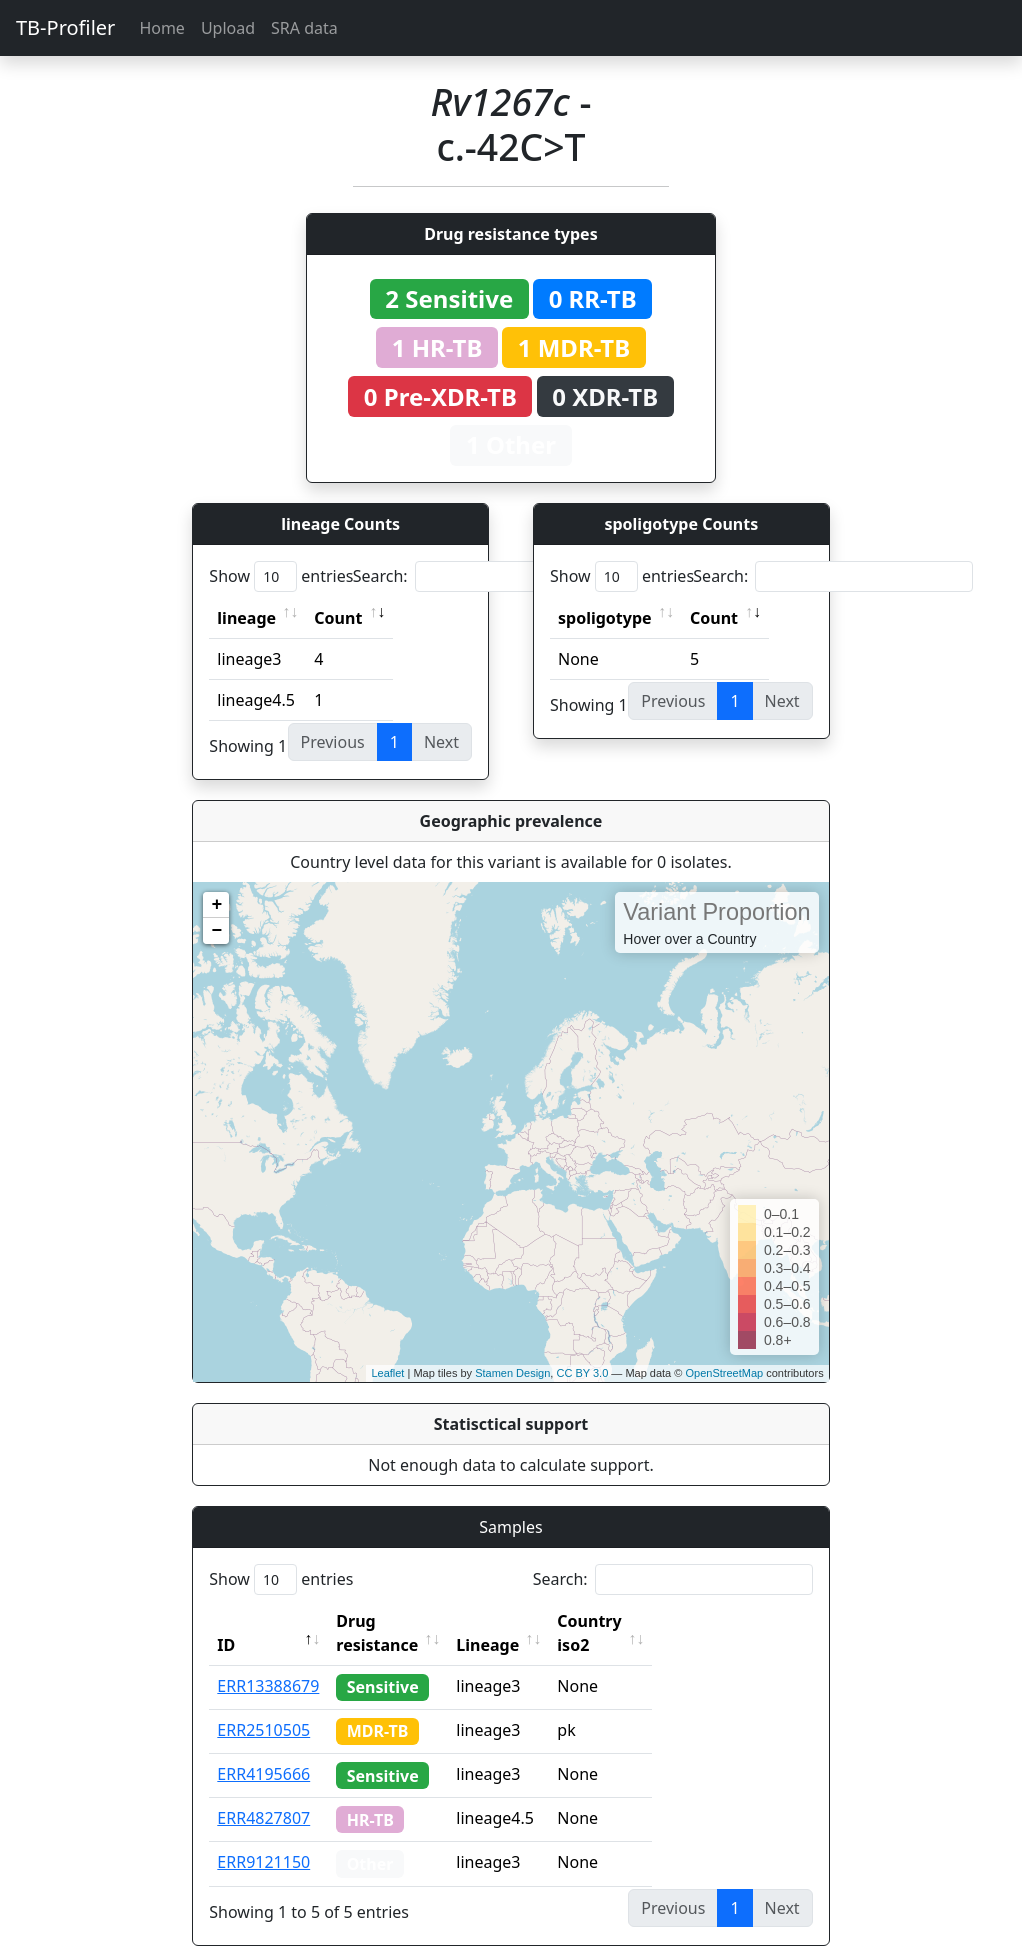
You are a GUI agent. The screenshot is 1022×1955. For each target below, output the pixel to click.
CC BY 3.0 (582, 1373)
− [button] (216, 931)
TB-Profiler (65, 27)
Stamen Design (512, 1373)
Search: (493, 576)
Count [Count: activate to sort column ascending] (338, 618)
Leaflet (387, 1373)
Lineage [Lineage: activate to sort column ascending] (531, 1621)
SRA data (304, 28)
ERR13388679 (268, 1662)
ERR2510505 (263, 1706)
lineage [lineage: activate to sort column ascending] (246, 618)
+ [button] (216, 905)
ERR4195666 (263, 1750)
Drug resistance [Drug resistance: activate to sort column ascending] (399, 1621)
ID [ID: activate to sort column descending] (226, 1621)
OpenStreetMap (724, 1373)
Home (162, 28)
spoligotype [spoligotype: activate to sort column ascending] (605, 618)
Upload (228, 28)
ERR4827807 (263, 1794)
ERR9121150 (263, 1838)
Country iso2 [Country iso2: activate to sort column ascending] (651, 1621)
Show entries (281, 576)
